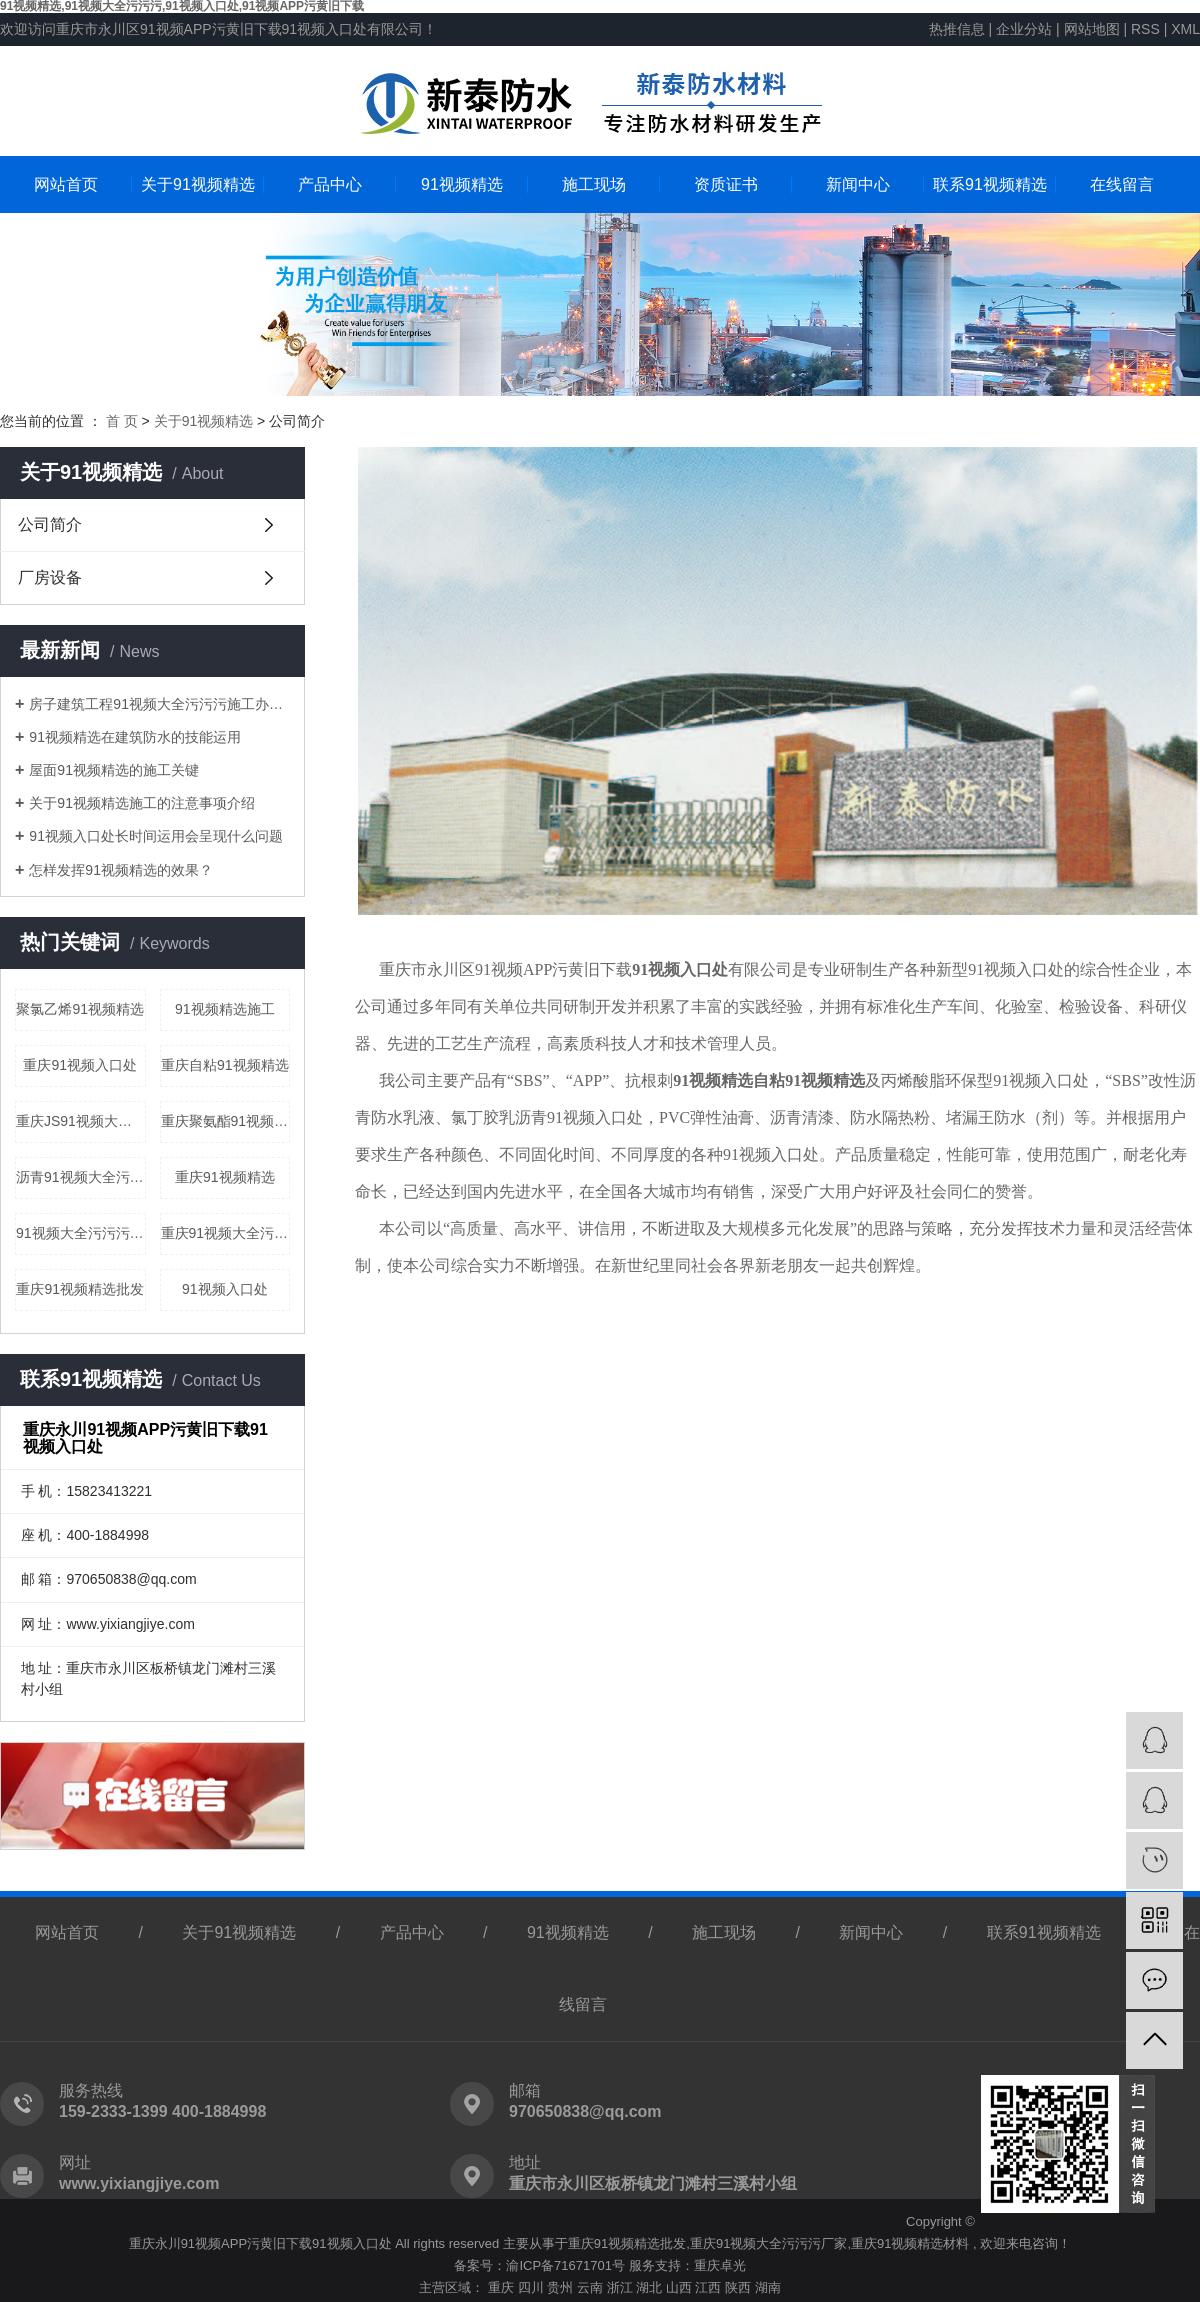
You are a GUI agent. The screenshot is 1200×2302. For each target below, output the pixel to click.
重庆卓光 (720, 2265)
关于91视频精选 (198, 184)
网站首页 (66, 184)
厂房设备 (50, 577)
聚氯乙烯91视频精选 (80, 1009)
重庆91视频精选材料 (910, 2243)
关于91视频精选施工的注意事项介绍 (142, 803)
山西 (679, 2287)
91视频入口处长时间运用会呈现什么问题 (156, 836)
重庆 (501, 2287)
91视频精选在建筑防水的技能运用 (135, 737)
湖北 (649, 2287)
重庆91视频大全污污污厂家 (768, 2243)
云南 (590, 2287)
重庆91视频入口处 (80, 1065)
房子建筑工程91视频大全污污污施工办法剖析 (159, 704)
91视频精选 (462, 184)
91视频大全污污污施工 (81, 1233)
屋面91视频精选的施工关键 (114, 770)
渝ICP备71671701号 (565, 2265)
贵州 (560, 2287)
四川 (531, 2287)
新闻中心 (858, 184)
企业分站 (1024, 29)
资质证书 (726, 184)
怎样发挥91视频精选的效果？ (121, 870)
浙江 (620, 2287)
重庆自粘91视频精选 (225, 1065)
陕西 (738, 2287)
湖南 (768, 2287)
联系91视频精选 (990, 184)
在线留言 (1122, 184)
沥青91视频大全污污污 (81, 1177)
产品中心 (330, 184)
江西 (708, 2287)
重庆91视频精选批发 (80, 1289)
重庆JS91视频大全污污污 (81, 1121)
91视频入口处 (225, 1289)
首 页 (122, 421)
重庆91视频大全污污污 (226, 1233)
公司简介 (50, 524)
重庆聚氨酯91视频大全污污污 (226, 1121)
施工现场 (594, 184)
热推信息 (957, 29)
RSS (1145, 29)
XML (1185, 29)
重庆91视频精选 (225, 1177)
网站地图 (1094, 29)
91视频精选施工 (225, 1009)
